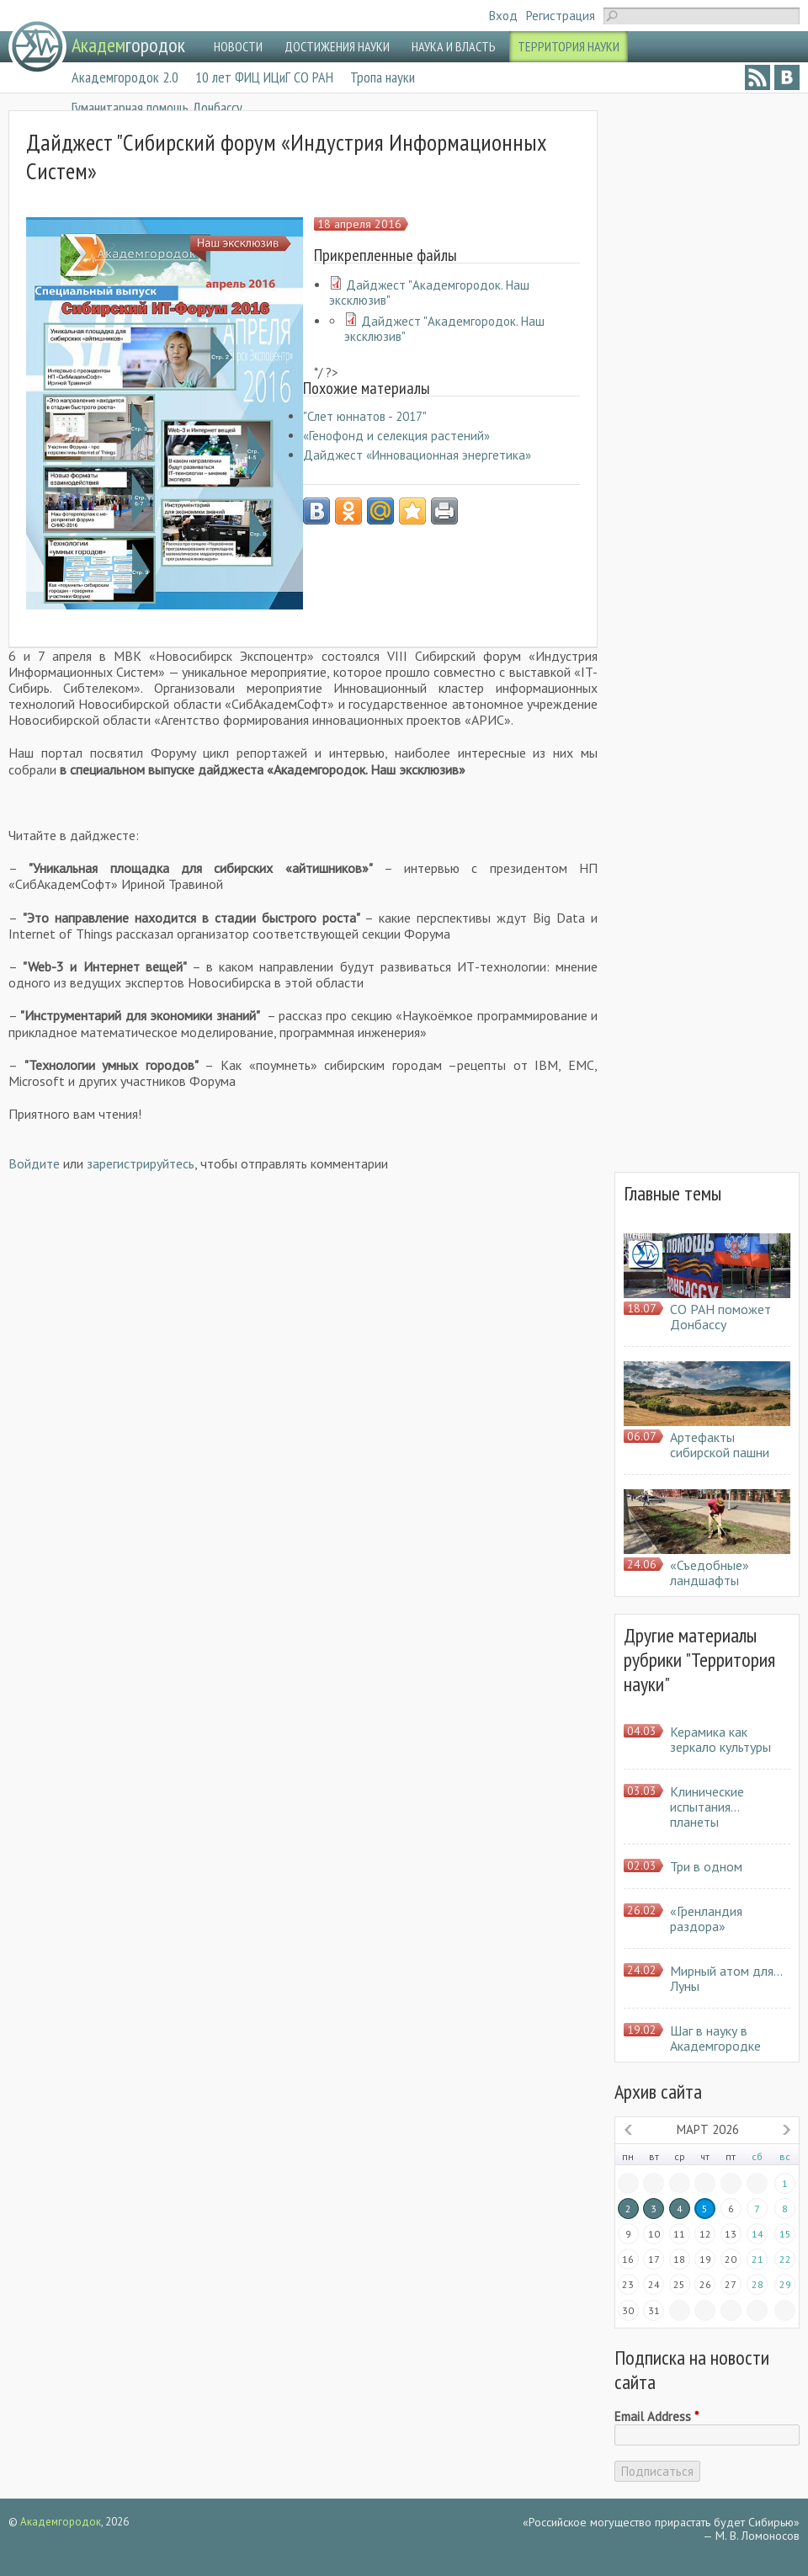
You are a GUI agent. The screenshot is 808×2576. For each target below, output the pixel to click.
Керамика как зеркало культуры (720, 1739)
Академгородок (60, 2522)
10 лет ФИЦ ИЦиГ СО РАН (264, 77)
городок (128, 45)
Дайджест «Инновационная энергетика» (417, 455)
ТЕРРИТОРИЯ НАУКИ (568, 46)
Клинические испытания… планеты (707, 1806)
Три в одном (706, 1866)
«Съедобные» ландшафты (709, 1573)
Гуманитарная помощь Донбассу (157, 107)
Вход (503, 16)
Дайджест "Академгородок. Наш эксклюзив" (429, 292)
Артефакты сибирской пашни (719, 1445)
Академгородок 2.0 (125, 77)
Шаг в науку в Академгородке (715, 2038)
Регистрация (560, 16)
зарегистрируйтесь (140, 1163)
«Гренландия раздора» (706, 1919)
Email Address (656, 2416)
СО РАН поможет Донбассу (720, 1317)
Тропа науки (382, 77)
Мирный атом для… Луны (726, 1978)
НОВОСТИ (238, 46)
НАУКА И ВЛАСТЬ (454, 46)
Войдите (34, 1163)
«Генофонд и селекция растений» (396, 436)
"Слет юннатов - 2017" (365, 416)
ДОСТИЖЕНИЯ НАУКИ (337, 46)
